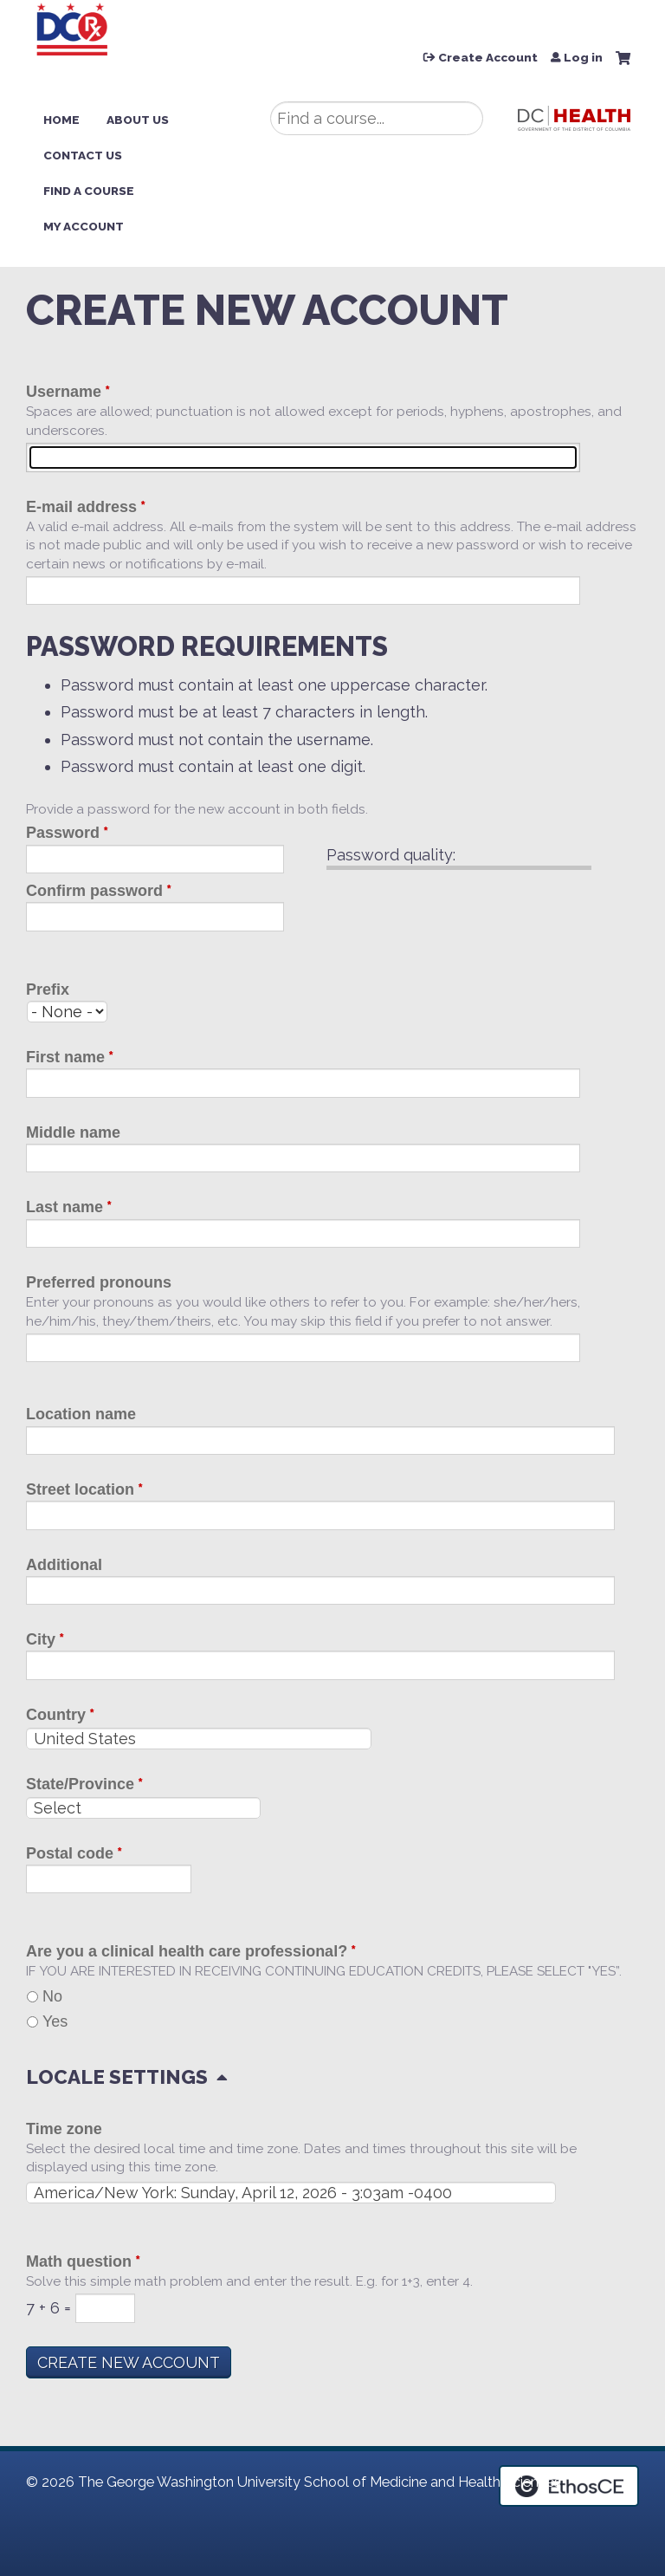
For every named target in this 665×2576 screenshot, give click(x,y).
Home (61, 120)
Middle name (73, 1132)
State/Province (80, 1784)
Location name (81, 1414)
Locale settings (117, 2077)
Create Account (488, 58)
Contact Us (82, 155)
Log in (583, 58)
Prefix (47, 989)
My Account (83, 226)
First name (65, 1057)
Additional (64, 1565)
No (52, 1996)
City (40, 1639)
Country (56, 1714)
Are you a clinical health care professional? (186, 1951)
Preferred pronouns (98, 1282)
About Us (138, 120)
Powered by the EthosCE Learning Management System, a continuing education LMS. (569, 2486)
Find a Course (88, 191)
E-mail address (81, 507)
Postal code (69, 1853)
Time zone (64, 2129)
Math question (79, 2261)
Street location (80, 1489)
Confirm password (94, 890)
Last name (64, 1207)
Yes (55, 2021)
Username (63, 391)
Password (63, 832)
